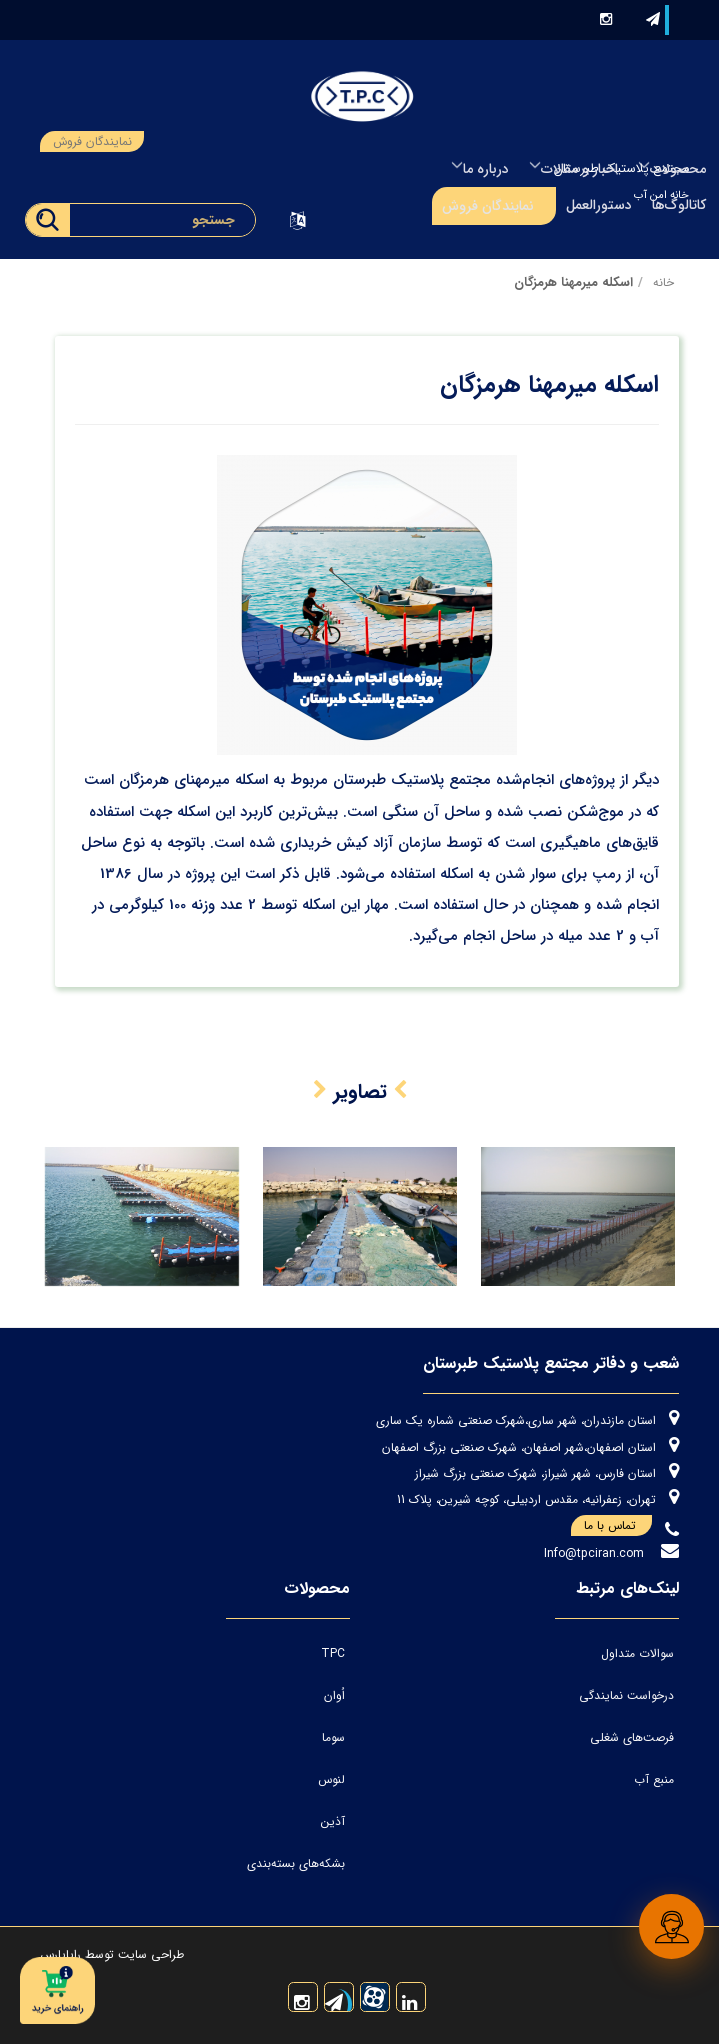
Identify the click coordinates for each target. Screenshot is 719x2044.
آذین (333, 1821)
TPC (333, 1653)
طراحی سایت (149, 1954)
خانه (663, 282)
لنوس (331, 1779)
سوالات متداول (637, 1653)
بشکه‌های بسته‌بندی (296, 1863)
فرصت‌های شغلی (632, 1737)
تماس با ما (618, 1526)
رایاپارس (60, 1954)
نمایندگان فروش (92, 141)
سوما (333, 1737)
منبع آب (654, 1779)
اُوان (334, 1695)
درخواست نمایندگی (626, 1695)
